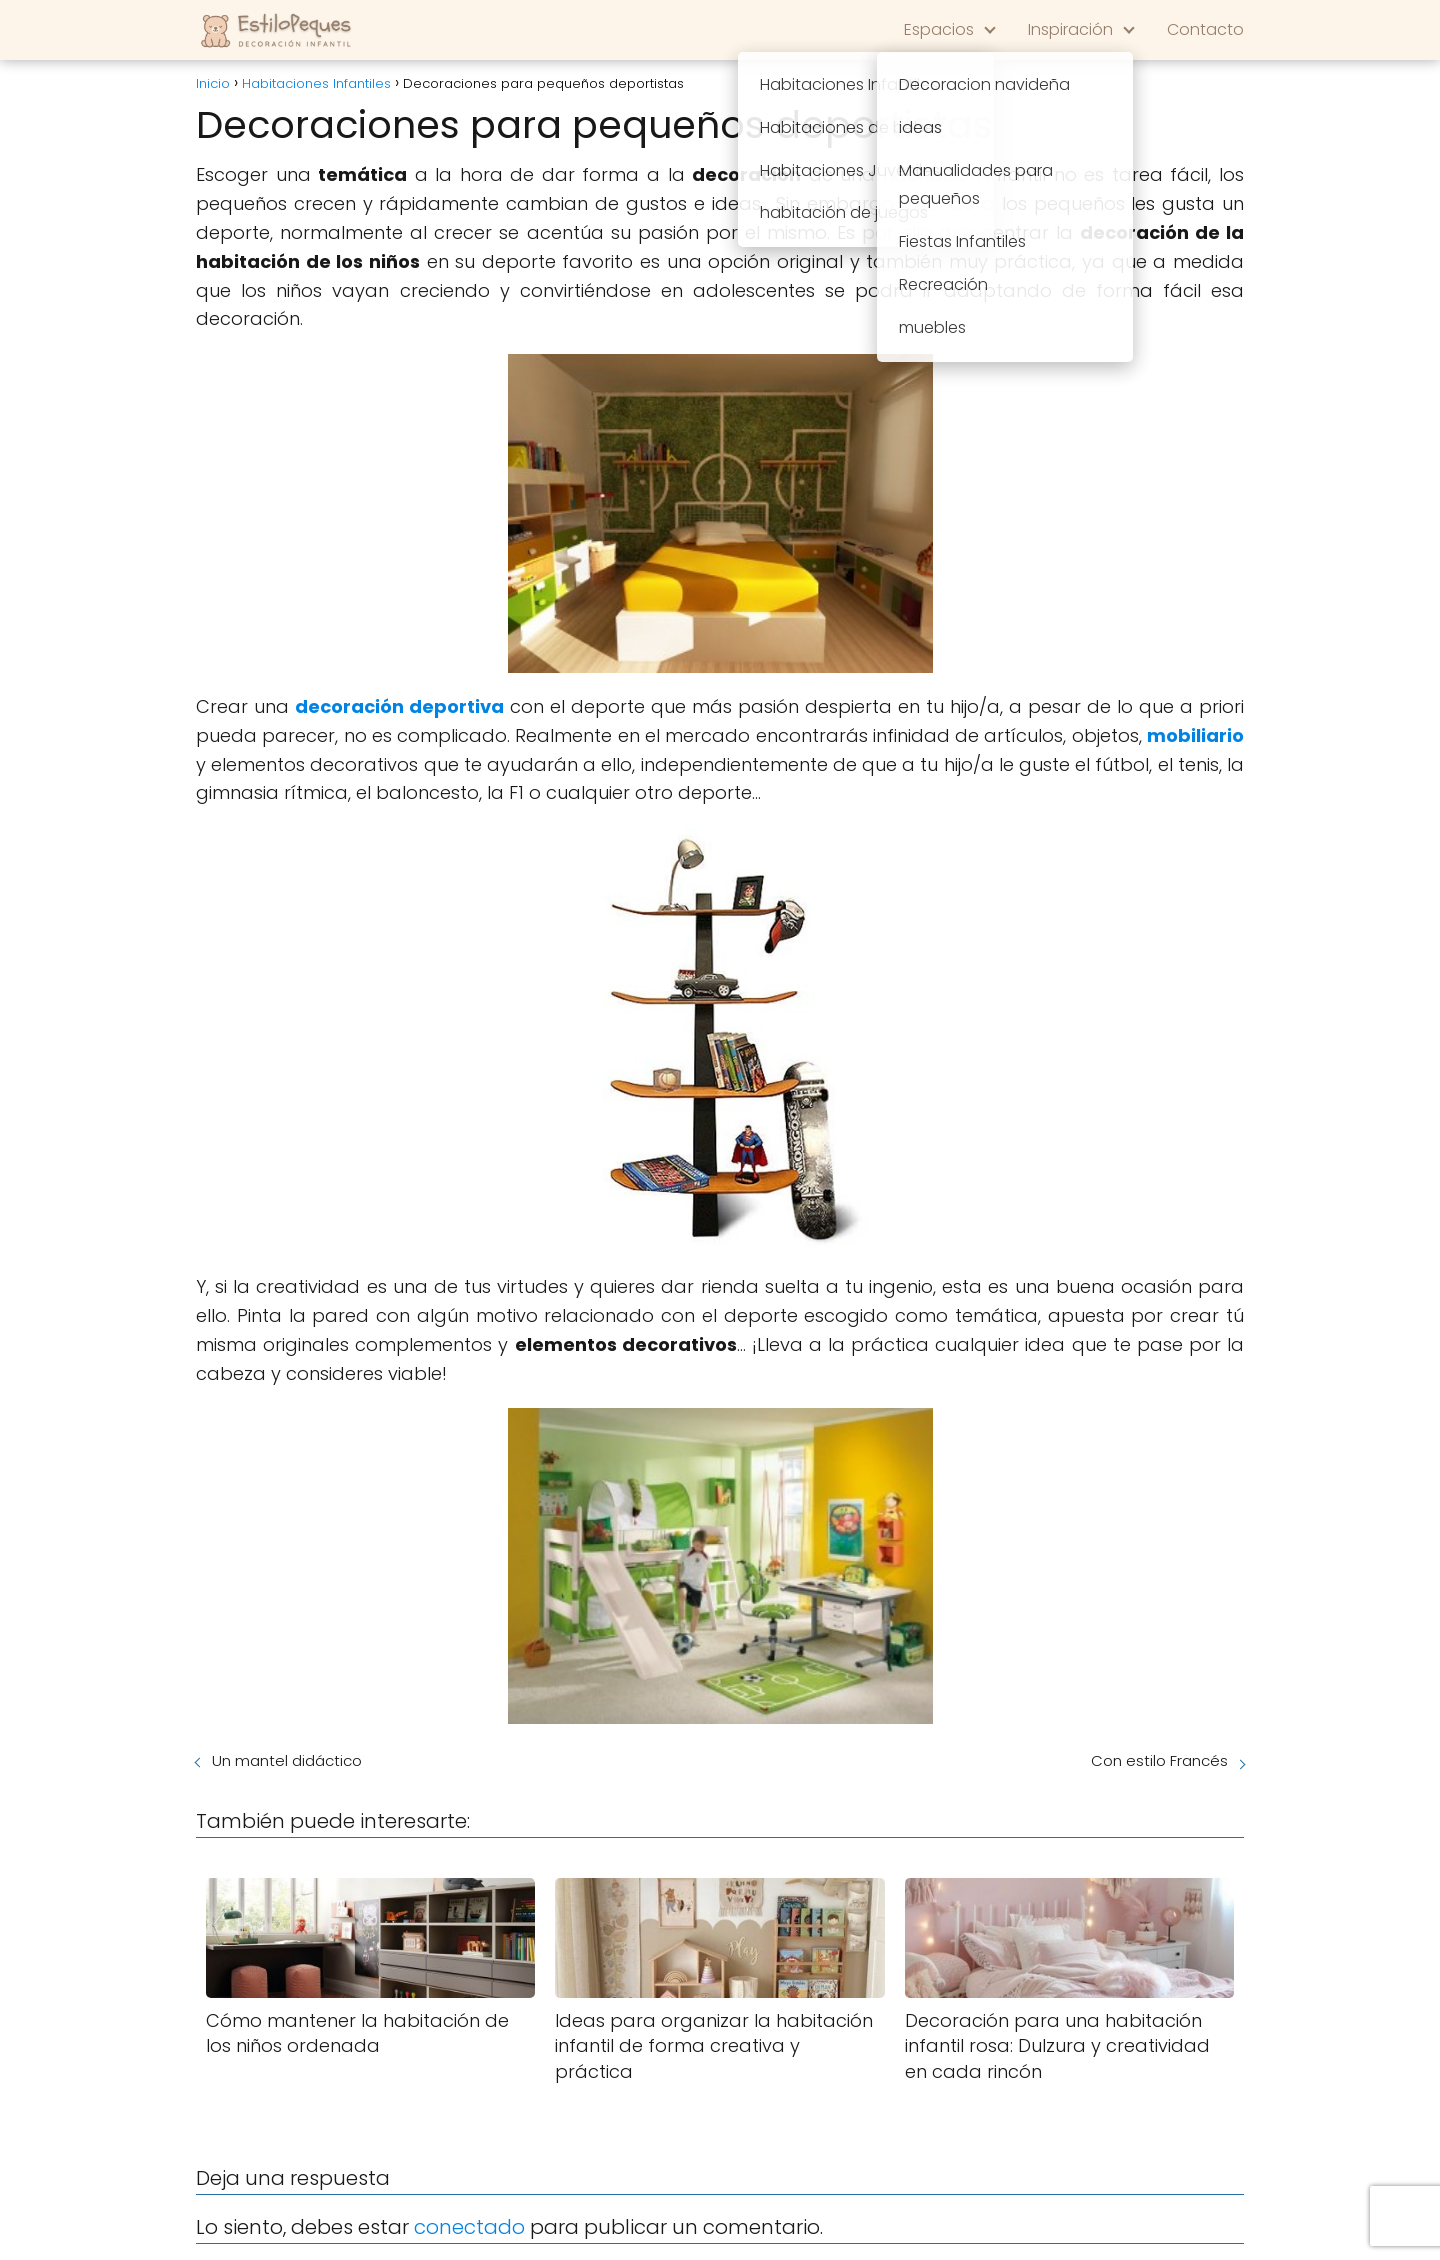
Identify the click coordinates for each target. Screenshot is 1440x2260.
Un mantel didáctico (287, 1760)
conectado (469, 2227)
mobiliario (1195, 735)
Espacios (939, 29)
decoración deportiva (399, 706)
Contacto (1205, 29)
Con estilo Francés (1159, 1760)
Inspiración (1070, 29)
